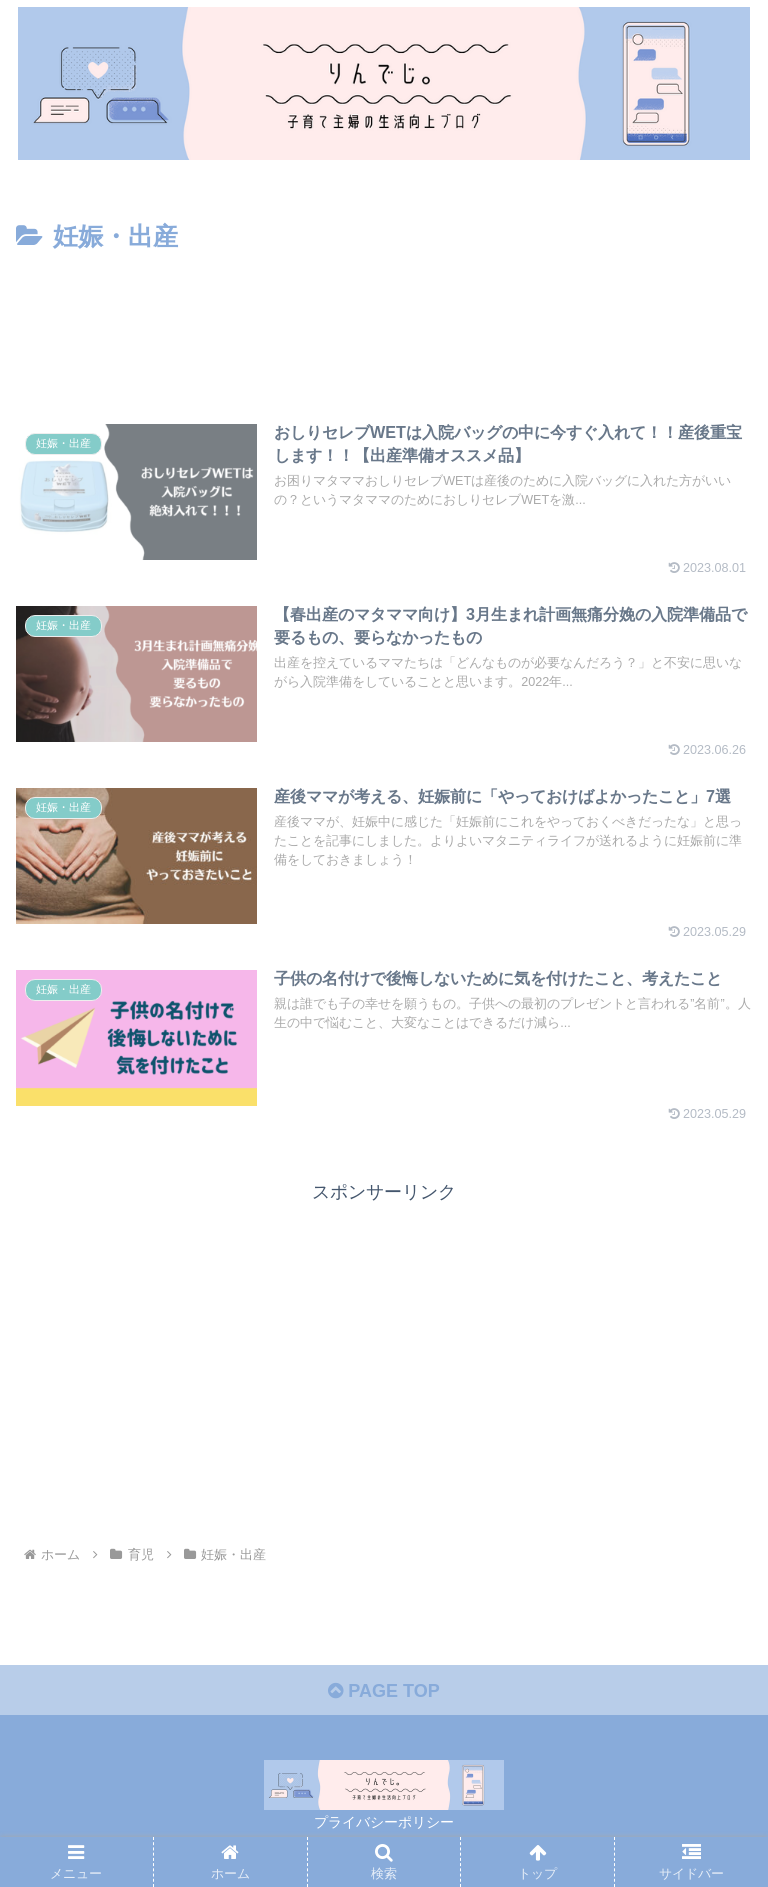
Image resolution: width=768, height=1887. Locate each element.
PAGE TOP (383, 1691)
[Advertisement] (384, 313)
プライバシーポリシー (384, 1822)
